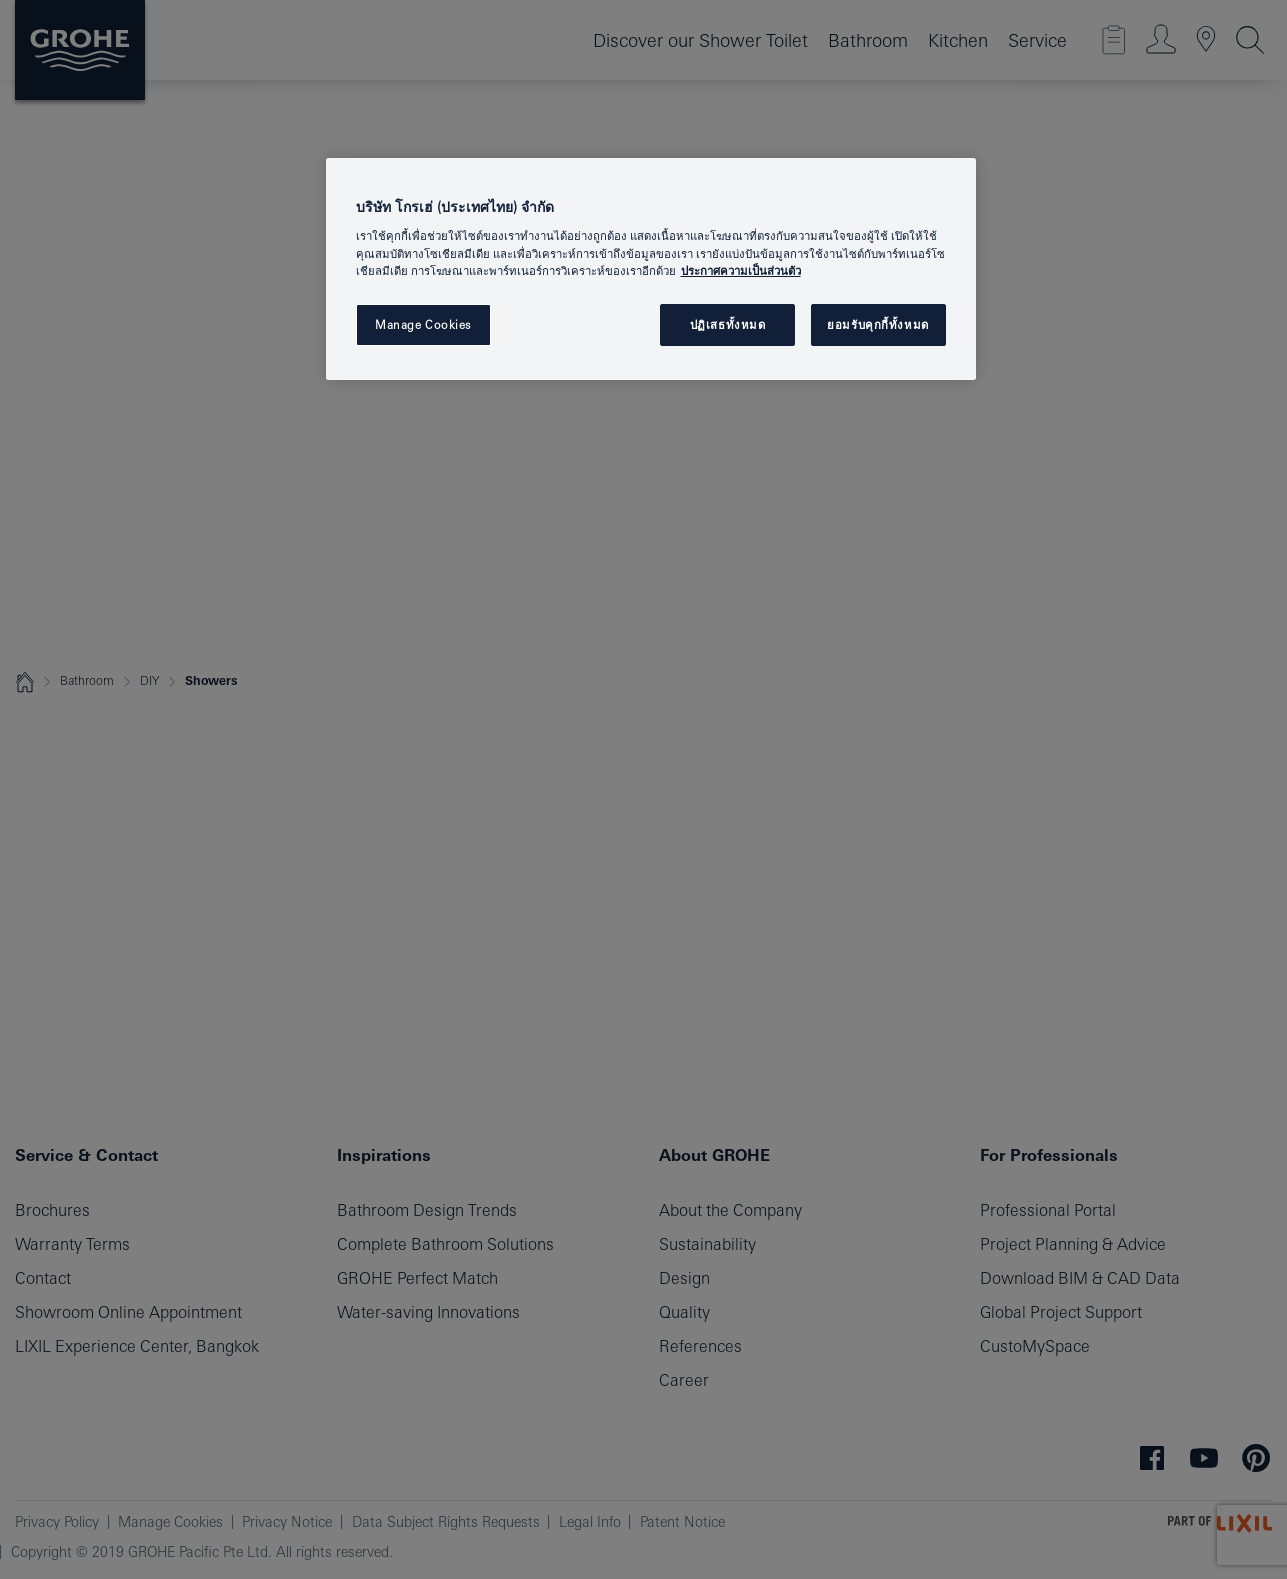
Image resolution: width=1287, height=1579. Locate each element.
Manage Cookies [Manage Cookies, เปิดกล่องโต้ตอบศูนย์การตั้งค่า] (423, 324)
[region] (651, 269)
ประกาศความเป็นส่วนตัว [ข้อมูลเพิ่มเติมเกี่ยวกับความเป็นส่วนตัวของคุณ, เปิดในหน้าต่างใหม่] (741, 270)
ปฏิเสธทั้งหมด (728, 324)
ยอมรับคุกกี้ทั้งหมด (877, 324)
